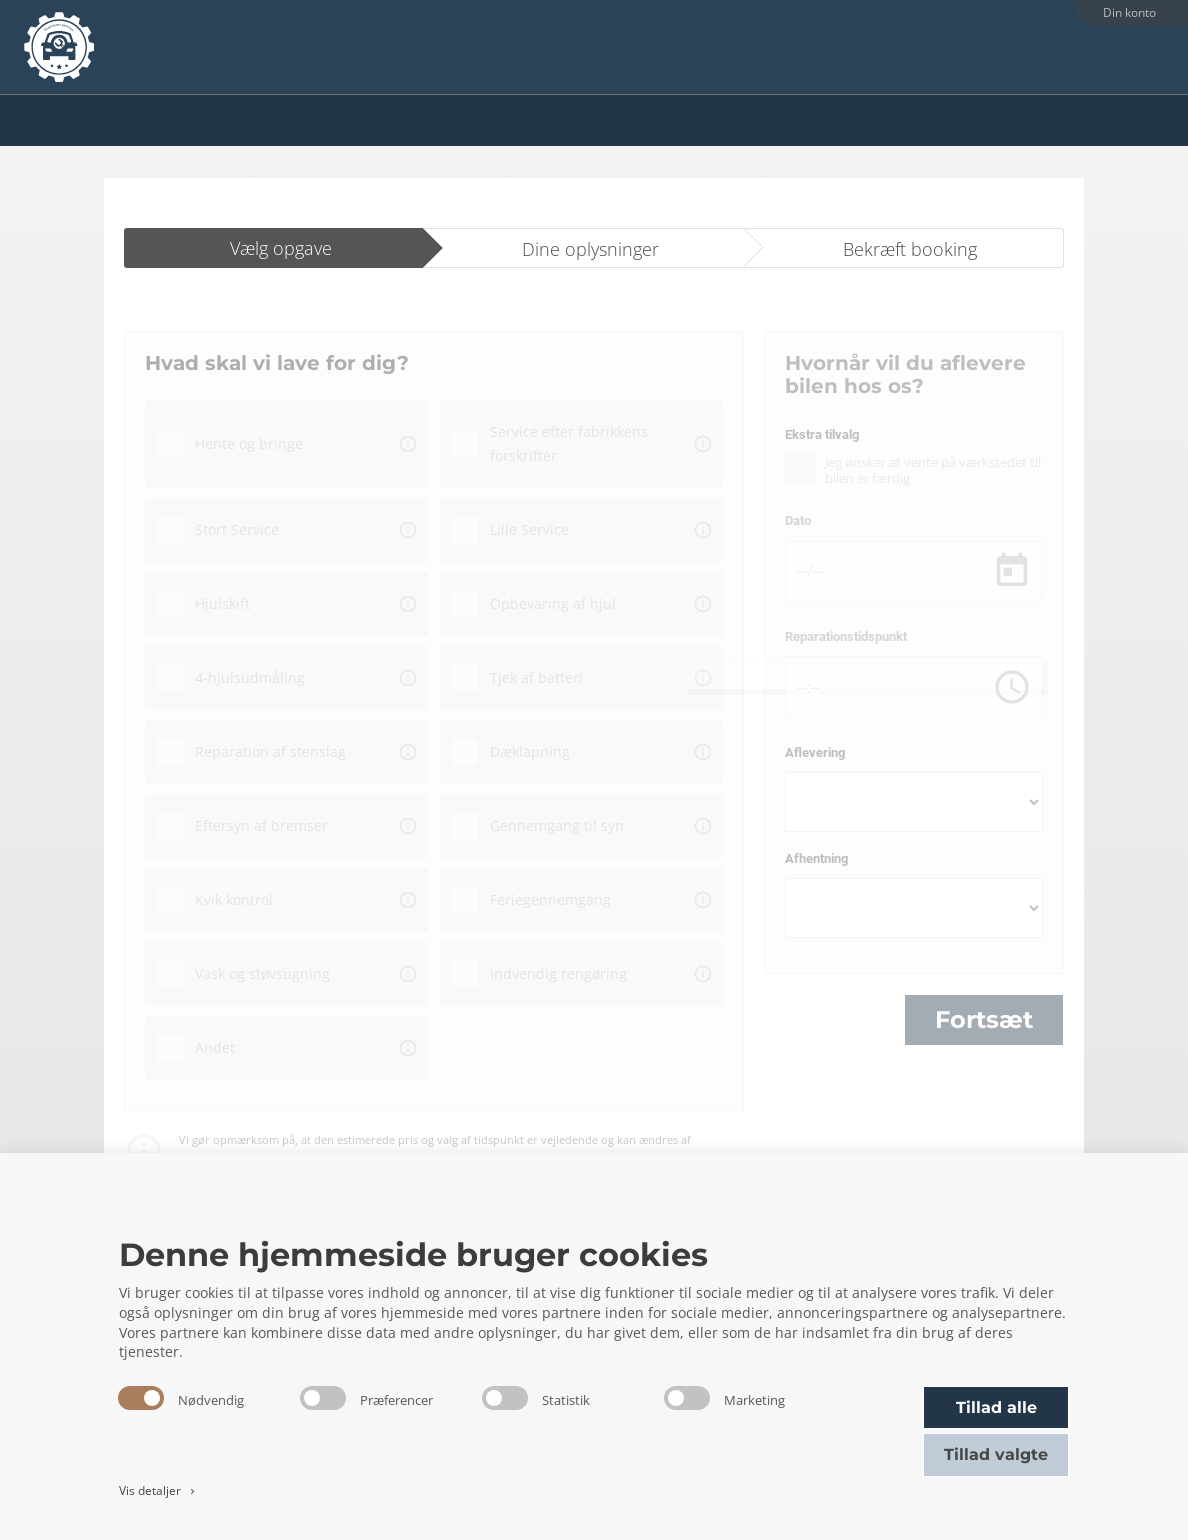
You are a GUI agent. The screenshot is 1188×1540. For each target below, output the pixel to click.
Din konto (1129, 12)
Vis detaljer (158, 1490)
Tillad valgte (996, 1454)
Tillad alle (996, 1407)
